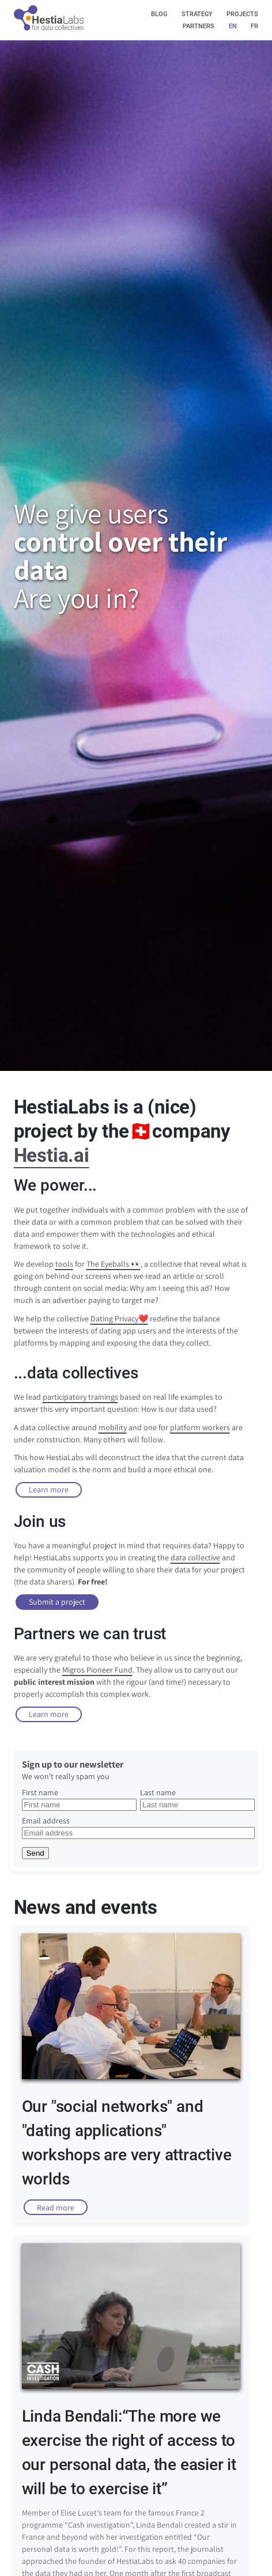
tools (64, 1264)
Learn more (49, 1489)
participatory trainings (80, 1397)
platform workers (200, 1427)
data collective (195, 1557)
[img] (49, 29)
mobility (113, 1427)
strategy (197, 14)
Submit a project (57, 1602)
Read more (55, 2207)
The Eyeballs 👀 (113, 1264)
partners (198, 26)
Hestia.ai (51, 1156)
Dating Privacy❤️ (119, 1318)
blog (159, 14)
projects (242, 14)
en (233, 26)
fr (254, 26)
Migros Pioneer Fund (97, 1670)
